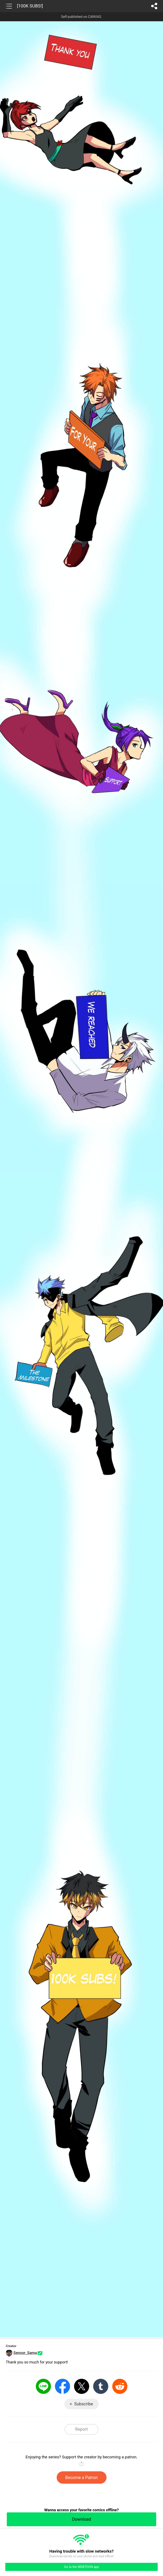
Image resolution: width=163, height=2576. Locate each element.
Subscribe (83, 2403)
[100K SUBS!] (30, 6)
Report (81, 2429)
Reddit (119, 2386)
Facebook (62, 2386)
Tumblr (100, 2386)
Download (81, 2519)
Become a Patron (81, 2477)
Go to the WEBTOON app (81, 2567)
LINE (43, 2386)
